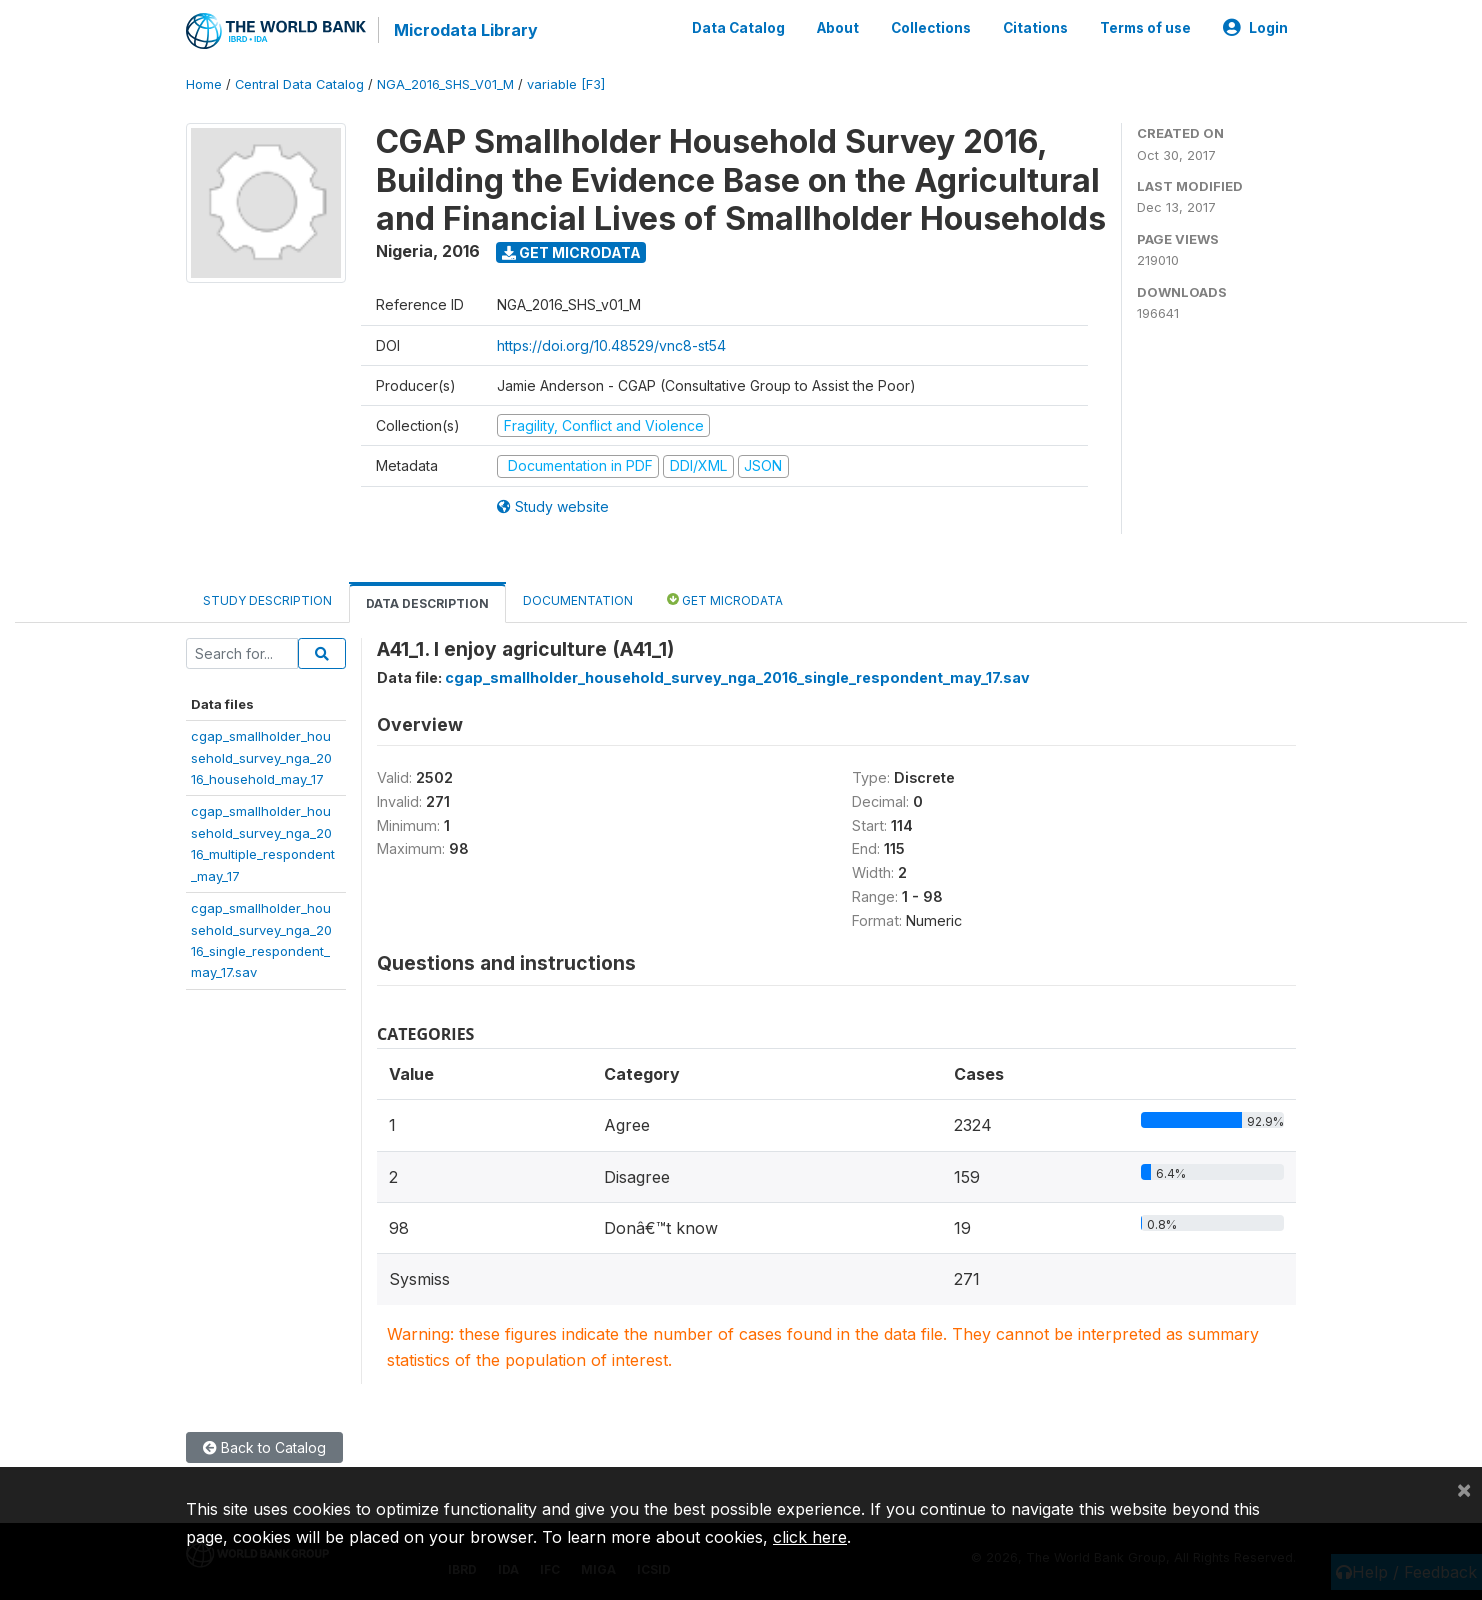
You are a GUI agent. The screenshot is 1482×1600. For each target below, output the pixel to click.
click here (810, 1537)
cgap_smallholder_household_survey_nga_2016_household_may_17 (261, 757)
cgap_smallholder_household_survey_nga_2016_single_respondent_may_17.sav (737, 677)
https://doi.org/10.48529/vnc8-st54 (611, 345)
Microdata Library (466, 30)
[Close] (1464, 1489)
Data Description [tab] (427, 603)
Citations (1035, 28)
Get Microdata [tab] (725, 599)
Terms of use (1145, 28)
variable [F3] (566, 84)
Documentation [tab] (578, 600)
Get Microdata (571, 252)
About (838, 28)
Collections (931, 28)
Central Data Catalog (299, 84)
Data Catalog (738, 28)
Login (1255, 28)
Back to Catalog (264, 1447)
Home (204, 84)
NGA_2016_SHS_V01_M (445, 84)
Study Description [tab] (267, 600)
